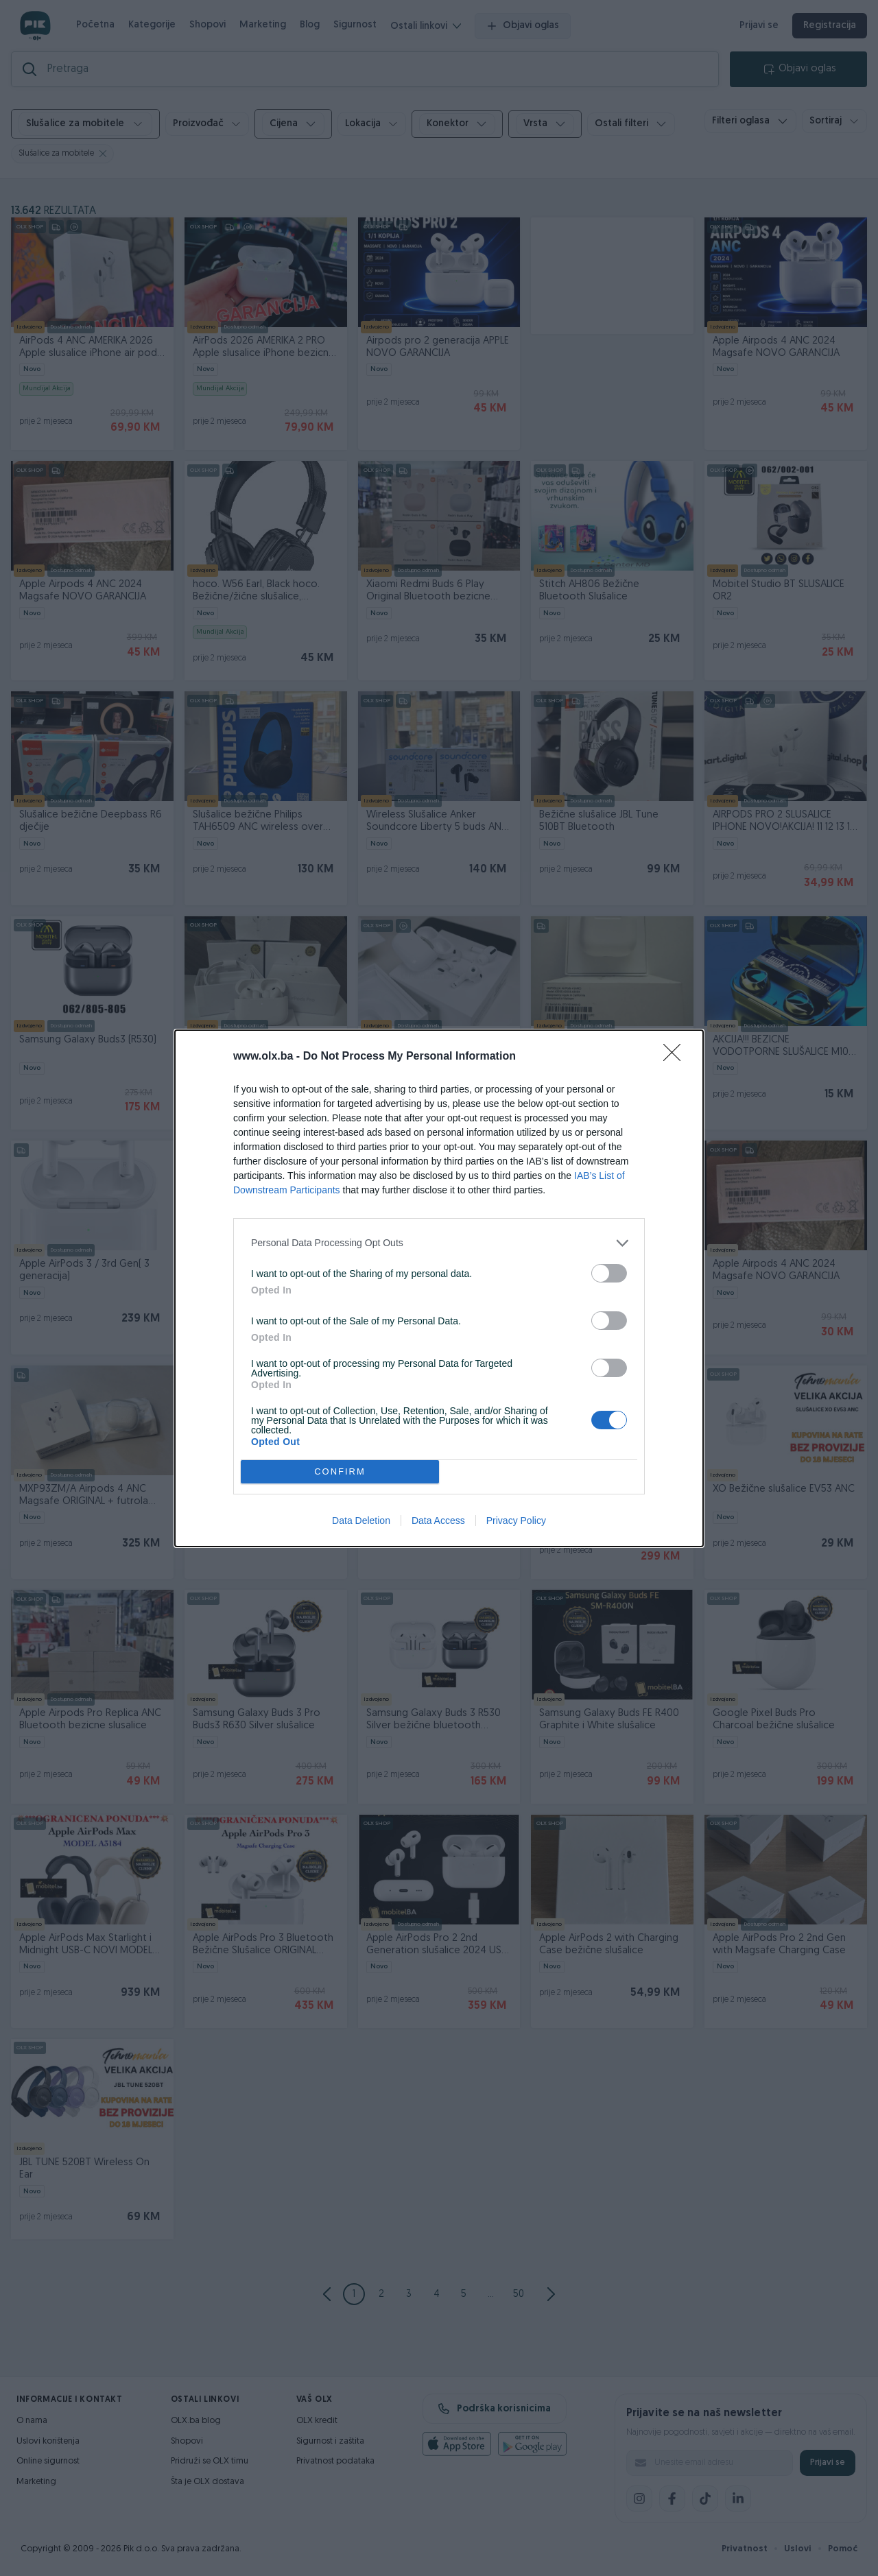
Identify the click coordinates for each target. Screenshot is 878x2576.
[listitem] (439, 1243)
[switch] (609, 1273)
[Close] (676, 1057)
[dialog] (439, 1288)
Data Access (438, 1520)
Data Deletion (361, 1520)
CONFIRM (340, 1471)
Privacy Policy (516, 1520)
